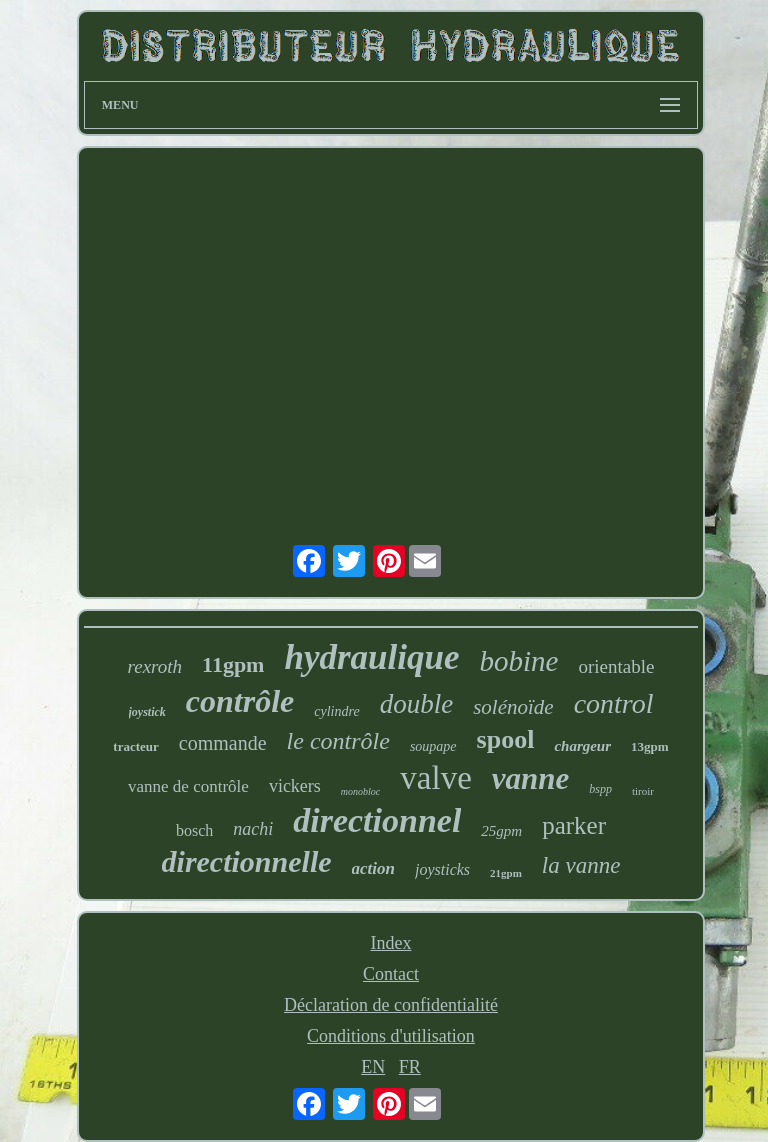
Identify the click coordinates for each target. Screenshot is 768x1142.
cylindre (336, 711)
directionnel (377, 820)
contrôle (240, 701)
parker (574, 825)
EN (373, 1067)
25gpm (501, 831)
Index (390, 943)
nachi (253, 829)
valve (435, 778)
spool (506, 739)
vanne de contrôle (188, 786)
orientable (616, 666)
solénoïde (513, 707)
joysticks (442, 869)
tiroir (643, 791)
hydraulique (371, 657)
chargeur (582, 746)
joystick (147, 712)
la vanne (581, 865)
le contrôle (338, 741)
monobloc (360, 791)
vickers (295, 786)
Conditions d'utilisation (391, 1036)
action (373, 868)
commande (223, 743)
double (417, 704)
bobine (519, 661)
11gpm (233, 664)
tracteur (135, 746)
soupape (433, 746)
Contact (391, 974)
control (614, 703)
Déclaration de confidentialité (391, 1005)
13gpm (650, 746)
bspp (600, 789)
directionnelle (247, 861)
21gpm (506, 873)
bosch (194, 830)
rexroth (155, 666)
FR (410, 1067)
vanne (531, 778)
